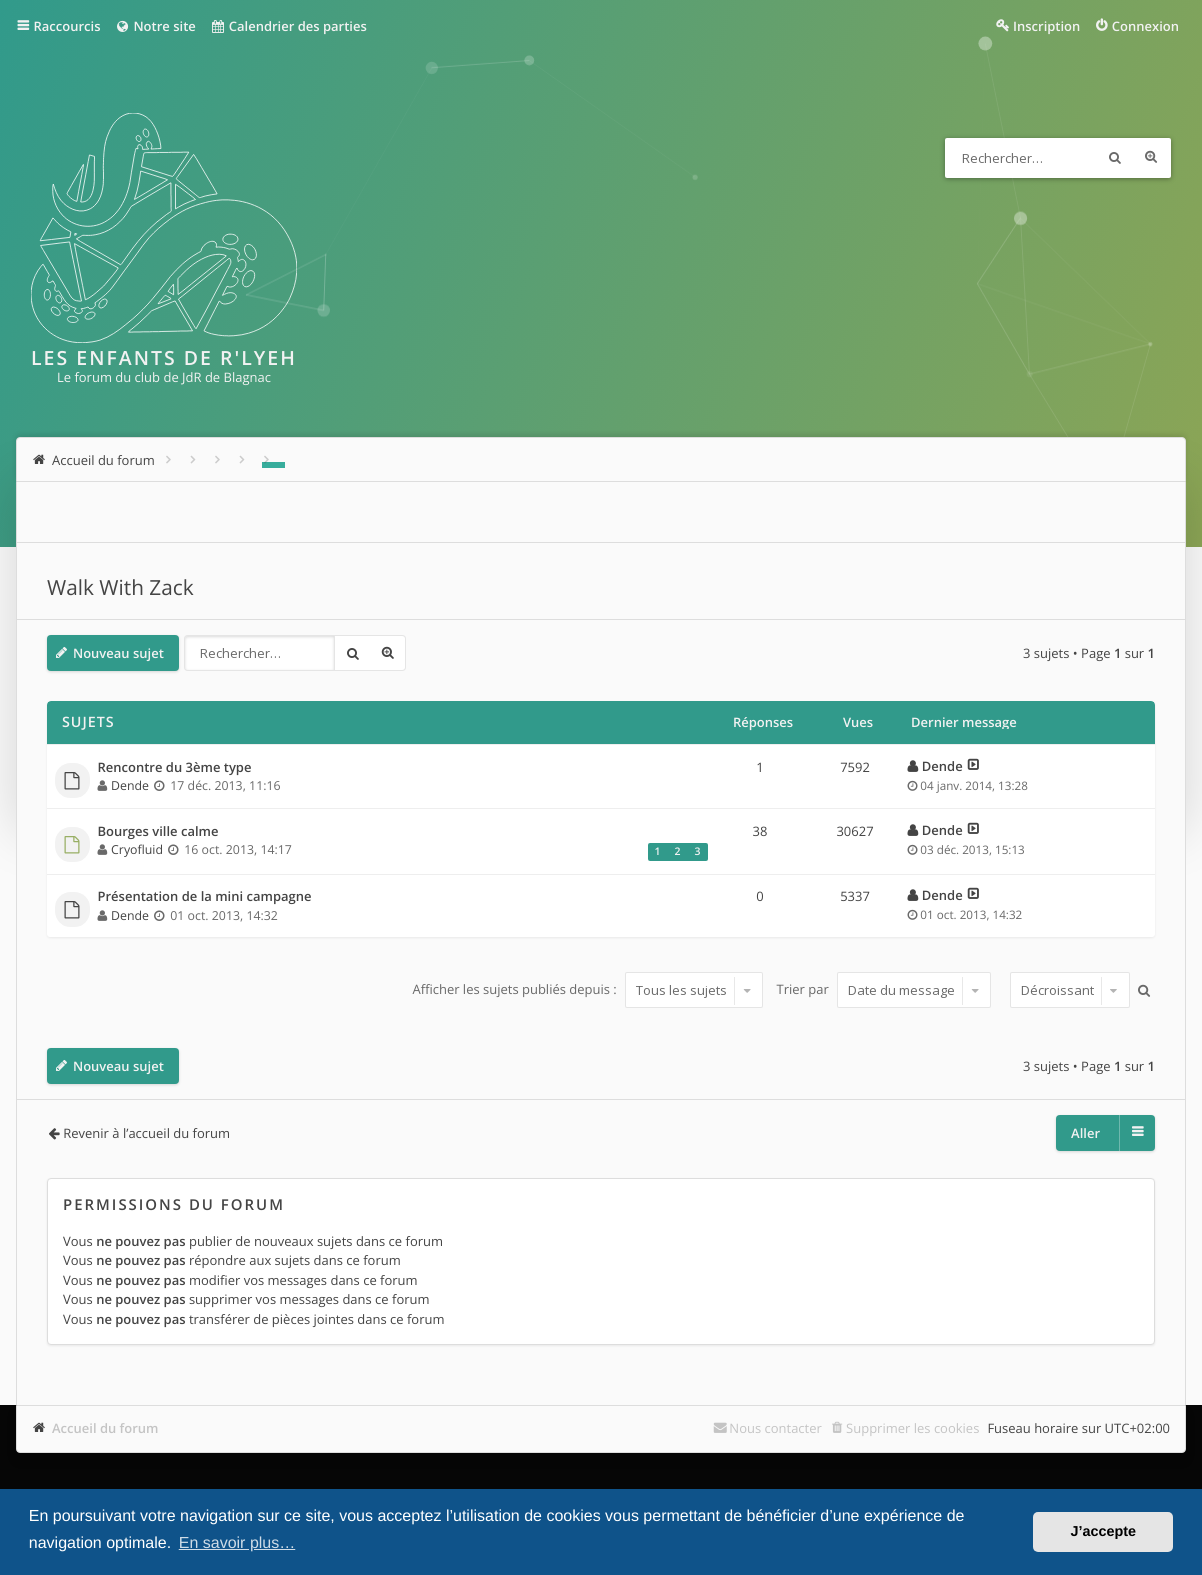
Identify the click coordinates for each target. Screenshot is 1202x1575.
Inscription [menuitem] (1046, 26)
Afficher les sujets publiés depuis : (587, 990)
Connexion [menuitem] (1145, 26)
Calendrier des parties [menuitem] (288, 26)
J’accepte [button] (1103, 1532)
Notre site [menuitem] (154, 26)
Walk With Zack (120, 588)
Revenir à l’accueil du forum (146, 1133)
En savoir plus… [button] (237, 1543)
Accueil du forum (105, 1428)
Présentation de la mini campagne (205, 897)
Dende (130, 785)
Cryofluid (137, 849)
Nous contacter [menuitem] (775, 1428)
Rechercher (1115, 158)
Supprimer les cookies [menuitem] (912, 1428)
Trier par (884, 990)
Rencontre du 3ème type (175, 768)
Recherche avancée (1151, 158)
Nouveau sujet (118, 653)
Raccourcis (67, 26)
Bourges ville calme (158, 832)
